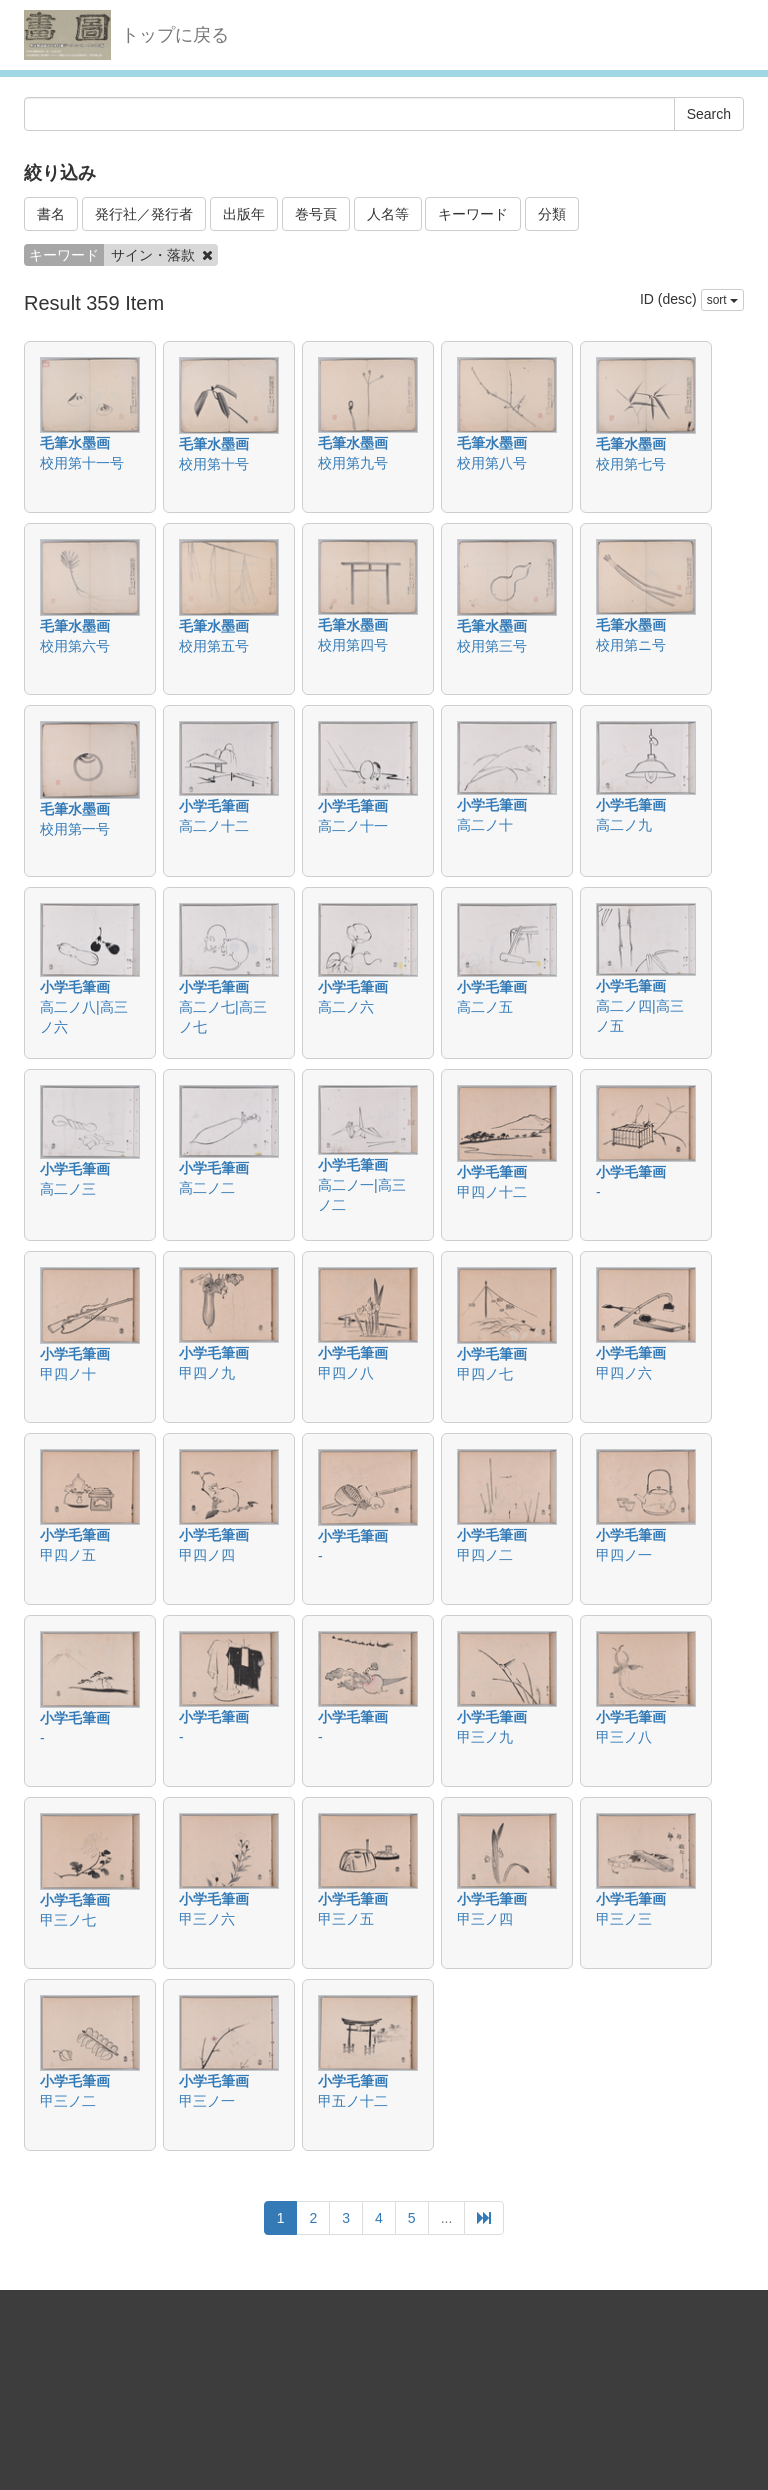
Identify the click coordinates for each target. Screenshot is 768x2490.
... (447, 2218)
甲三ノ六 (207, 1919)
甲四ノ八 (346, 1373)
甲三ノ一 (207, 2101)
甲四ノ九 (207, 1373)
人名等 (388, 214)
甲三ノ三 (624, 1919)
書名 (51, 214)
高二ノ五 (485, 1007)
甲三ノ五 (346, 1919)
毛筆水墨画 (75, 443)
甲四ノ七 (485, 1374)
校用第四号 (353, 645)
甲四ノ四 (207, 1555)
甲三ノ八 (624, 1737)
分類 (552, 214)
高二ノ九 (624, 825)
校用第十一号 (82, 463)
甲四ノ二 (485, 1555)
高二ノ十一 (353, 826)
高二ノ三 (68, 1189)
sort (722, 300)
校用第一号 (75, 829)
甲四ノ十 (68, 1374)
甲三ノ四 (485, 1919)
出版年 (244, 214)
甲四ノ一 (624, 1555)
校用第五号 (214, 646)
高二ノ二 (207, 1188)
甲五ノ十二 (353, 2101)
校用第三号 (492, 646)
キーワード (473, 214)
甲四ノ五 (68, 1555)
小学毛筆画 (214, 806)
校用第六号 (75, 646)
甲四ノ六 (624, 1373)
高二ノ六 (346, 1007)
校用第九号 (353, 463)
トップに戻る (175, 35)
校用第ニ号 (631, 645)
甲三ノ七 (68, 1920)
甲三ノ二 (68, 2101)
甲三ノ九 (485, 1737)
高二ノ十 (485, 825)
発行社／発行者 (144, 214)
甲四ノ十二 (492, 1192)
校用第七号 (631, 464)
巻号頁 (316, 214)
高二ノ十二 (214, 826)
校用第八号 (492, 463)
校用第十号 (214, 464)
